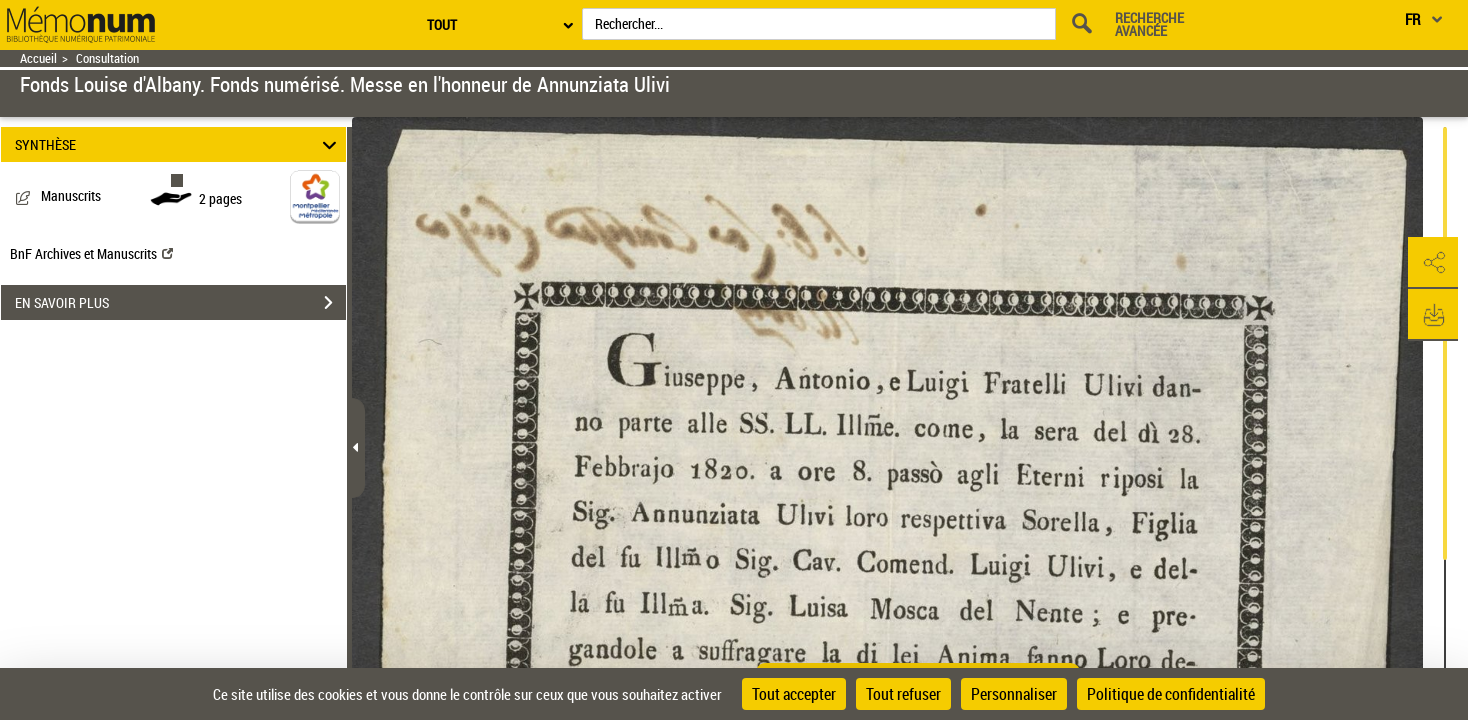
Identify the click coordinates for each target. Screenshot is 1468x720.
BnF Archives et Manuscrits (91, 253)
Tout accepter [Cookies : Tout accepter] (794, 694)
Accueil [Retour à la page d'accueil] (38, 58)
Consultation (107, 58)
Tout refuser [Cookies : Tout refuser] (903, 694)
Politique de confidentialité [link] (1171, 694)
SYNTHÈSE (179, 144)
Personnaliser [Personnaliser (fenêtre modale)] (1014, 694)
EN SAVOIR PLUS (180, 303)
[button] (1433, 263)
